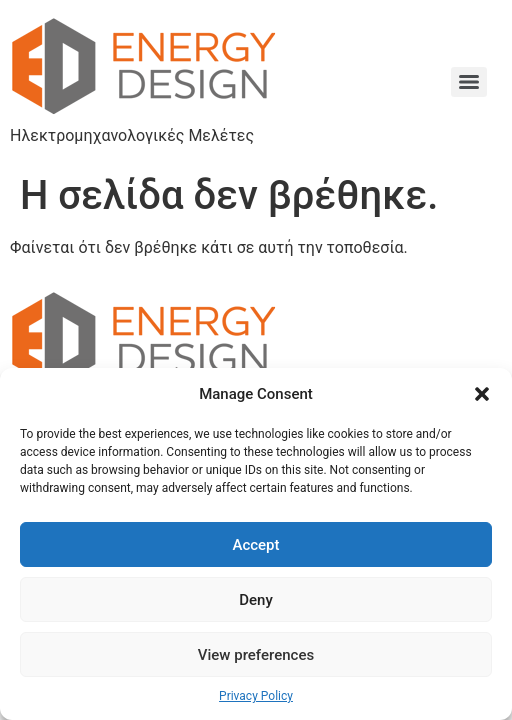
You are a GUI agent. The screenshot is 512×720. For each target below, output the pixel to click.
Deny (256, 600)
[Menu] (469, 82)
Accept (255, 545)
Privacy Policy (256, 696)
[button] (482, 394)
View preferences (256, 655)
